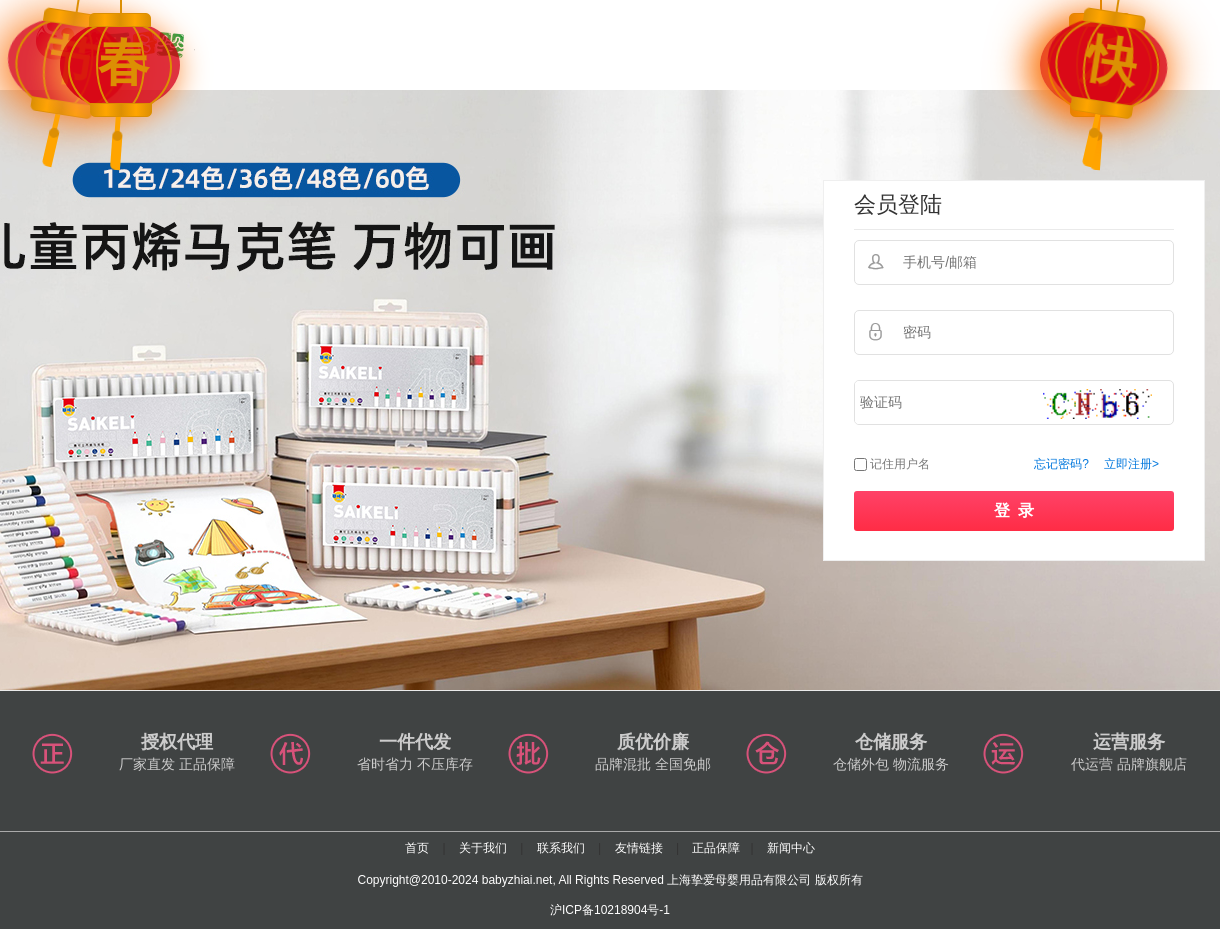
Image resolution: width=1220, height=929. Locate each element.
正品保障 (716, 848)
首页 (417, 848)
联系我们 (561, 848)
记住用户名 (900, 464)
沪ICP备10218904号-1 (610, 910)
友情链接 (639, 848)
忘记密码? (1061, 464)
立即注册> (1131, 464)
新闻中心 (791, 848)
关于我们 (483, 848)
